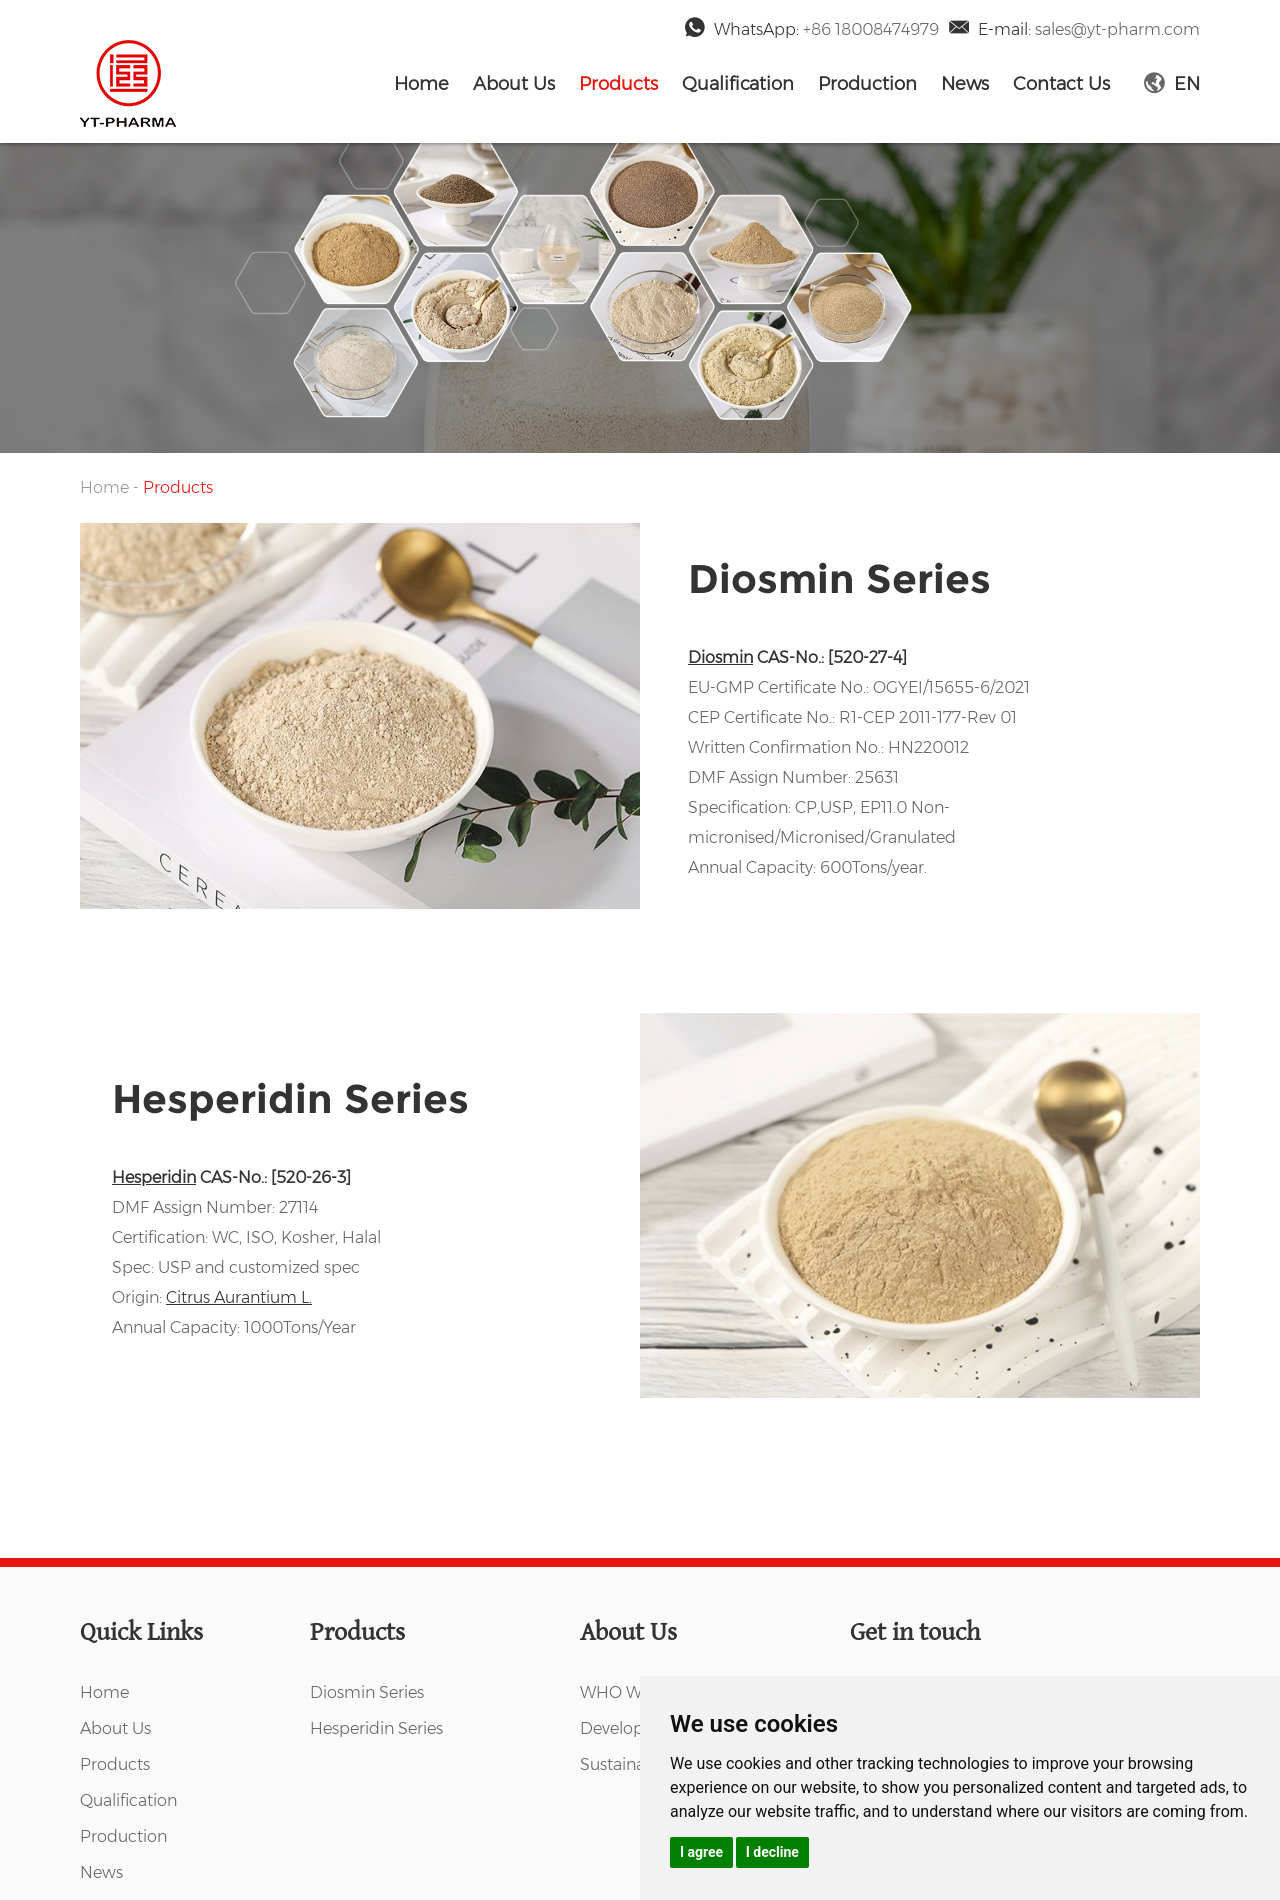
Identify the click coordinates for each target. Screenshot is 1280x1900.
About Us (514, 84)
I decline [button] (772, 1852)
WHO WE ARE (634, 1692)
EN (1172, 84)
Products (618, 84)
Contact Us (1061, 84)
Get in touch (915, 1632)
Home (421, 84)
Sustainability (631, 1764)
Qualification (738, 84)
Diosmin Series (839, 578)
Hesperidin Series (290, 1098)
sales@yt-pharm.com (1117, 29)
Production (867, 84)
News (965, 84)
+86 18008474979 (871, 29)
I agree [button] (701, 1852)
